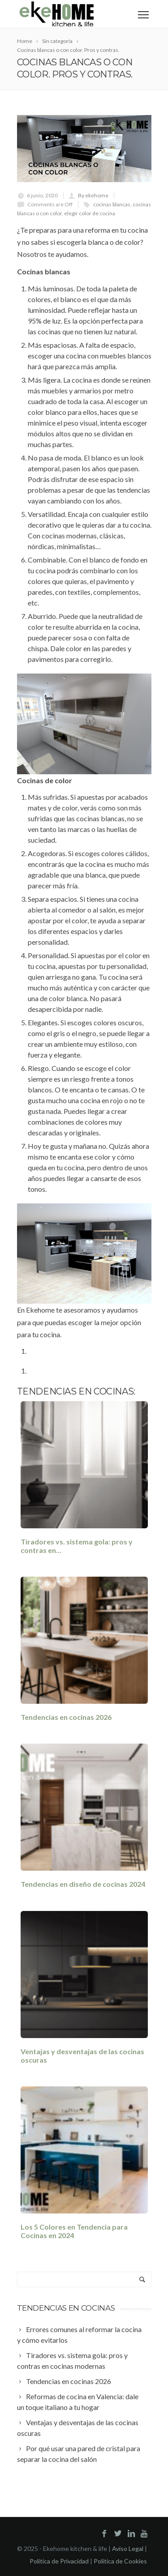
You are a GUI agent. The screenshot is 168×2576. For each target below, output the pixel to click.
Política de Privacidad (59, 2561)
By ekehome (93, 195)
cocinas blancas (111, 204)
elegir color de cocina (89, 213)
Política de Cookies (120, 2561)
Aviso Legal (127, 2548)
